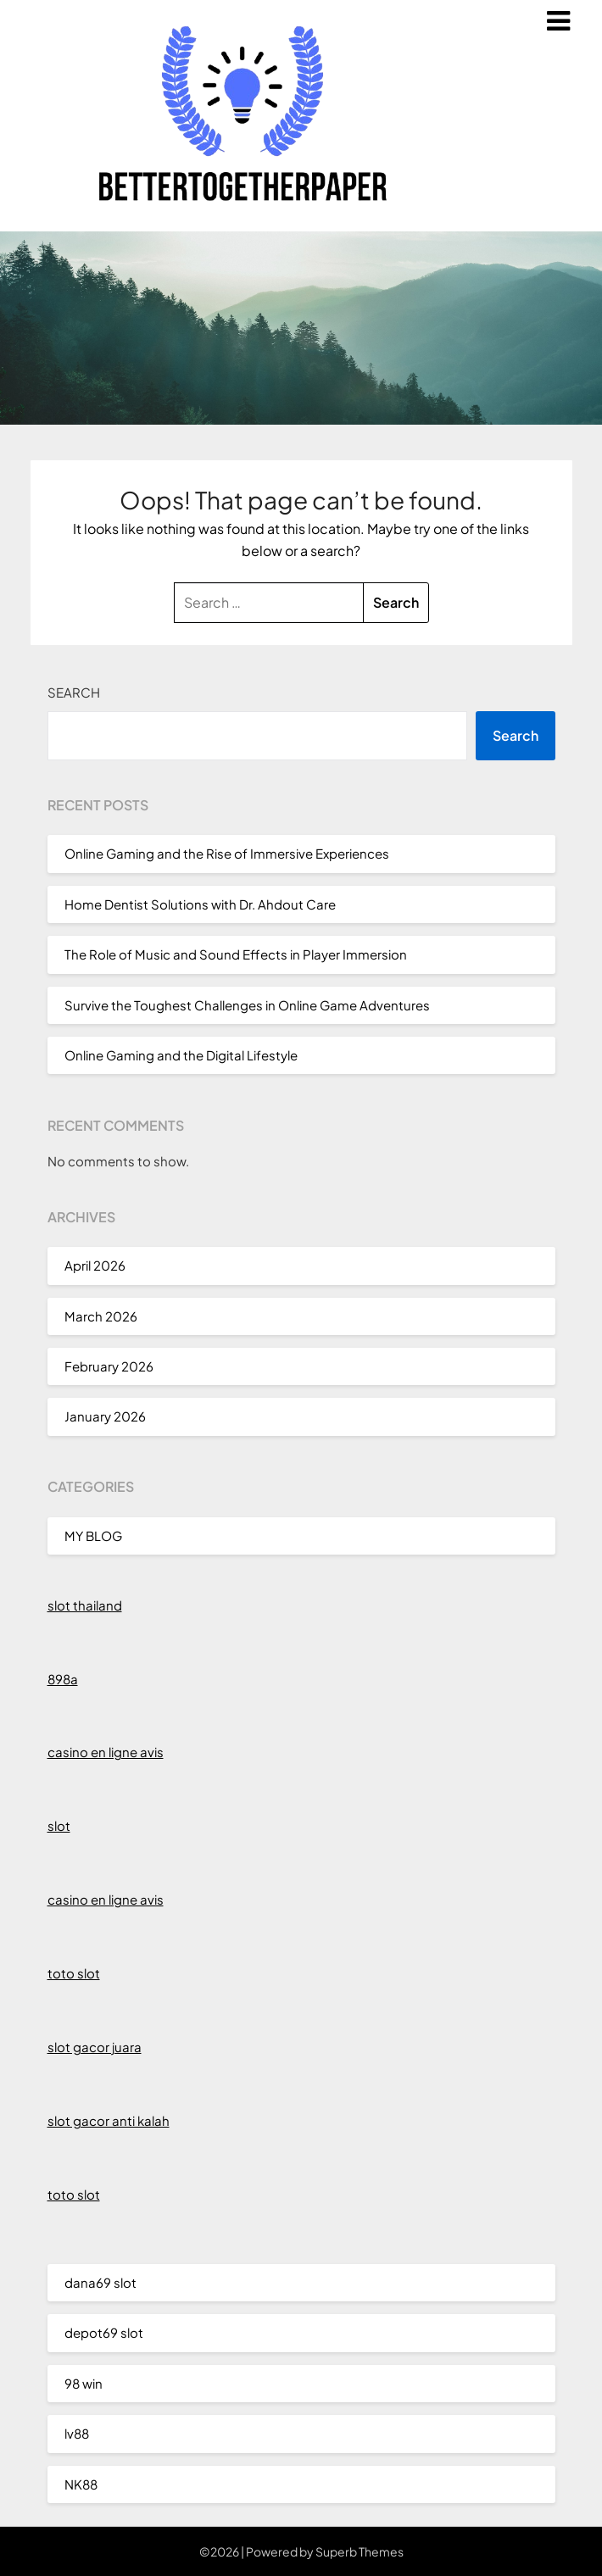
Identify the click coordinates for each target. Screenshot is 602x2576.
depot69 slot (103, 2332)
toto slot (73, 1973)
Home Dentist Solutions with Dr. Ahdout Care (200, 904)
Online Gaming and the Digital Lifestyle (181, 1055)
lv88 (76, 2433)
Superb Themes (359, 2551)
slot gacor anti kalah (108, 2120)
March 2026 (100, 1316)
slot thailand (84, 1605)
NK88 (81, 2484)
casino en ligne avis (105, 1752)
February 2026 (108, 1366)
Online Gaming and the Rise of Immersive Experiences (226, 853)
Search (73, 692)
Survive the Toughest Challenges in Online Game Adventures (247, 1005)
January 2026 (105, 1416)
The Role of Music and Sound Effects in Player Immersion (235, 954)
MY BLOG (93, 1535)
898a (62, 1679)
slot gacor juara (94, 2047)
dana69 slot (100, 2282)
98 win (83, 2383)
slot (58, 1825)
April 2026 (94, 1265)
